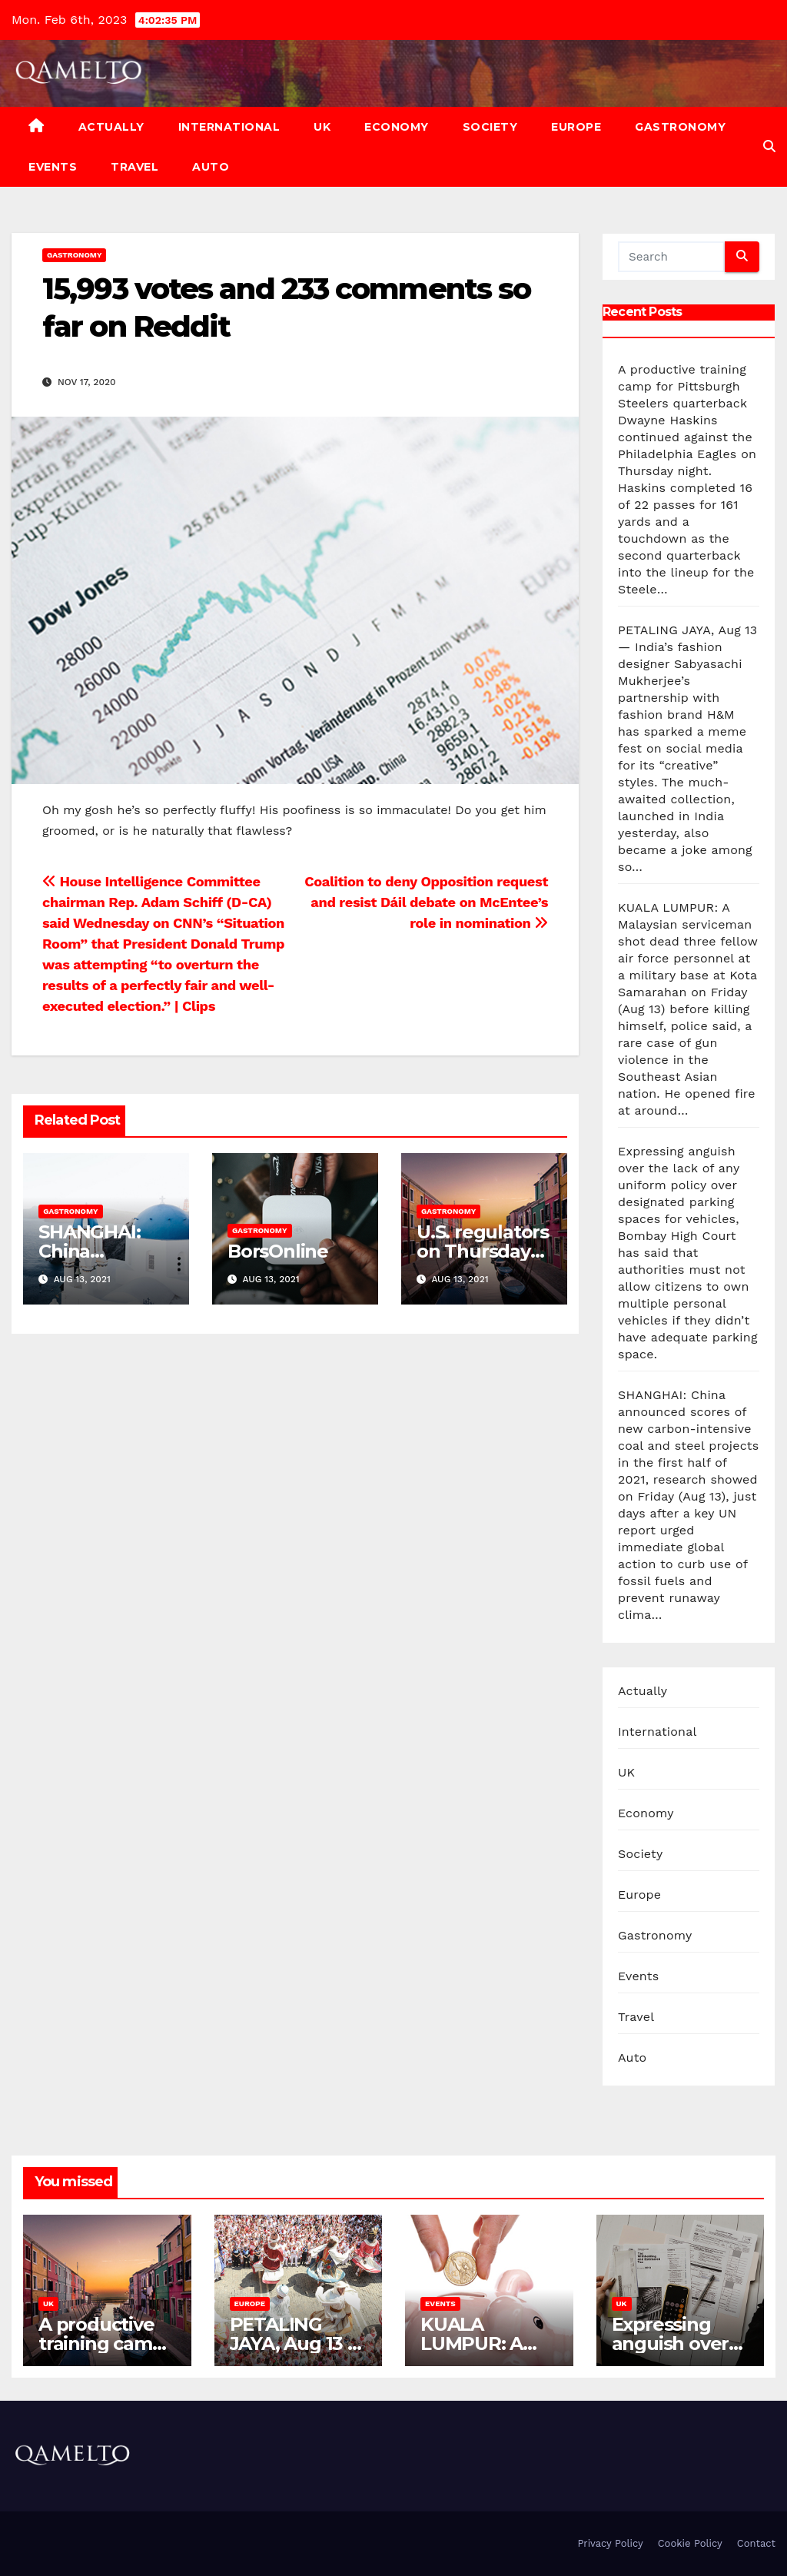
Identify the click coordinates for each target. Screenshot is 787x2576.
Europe (576, 127)
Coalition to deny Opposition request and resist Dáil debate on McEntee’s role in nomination (426, 902)
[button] (769, 146)
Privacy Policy (610, 2543)
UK (322, 127)
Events (52, 167)
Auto (210, 167)
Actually (111, 127)
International (229, 127)
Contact (756, 2543)
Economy (396, 127)
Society (490, 127)
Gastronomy (680, 127)
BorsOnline (277, 1251)
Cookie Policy (690, 2543)
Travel (134, 167)
